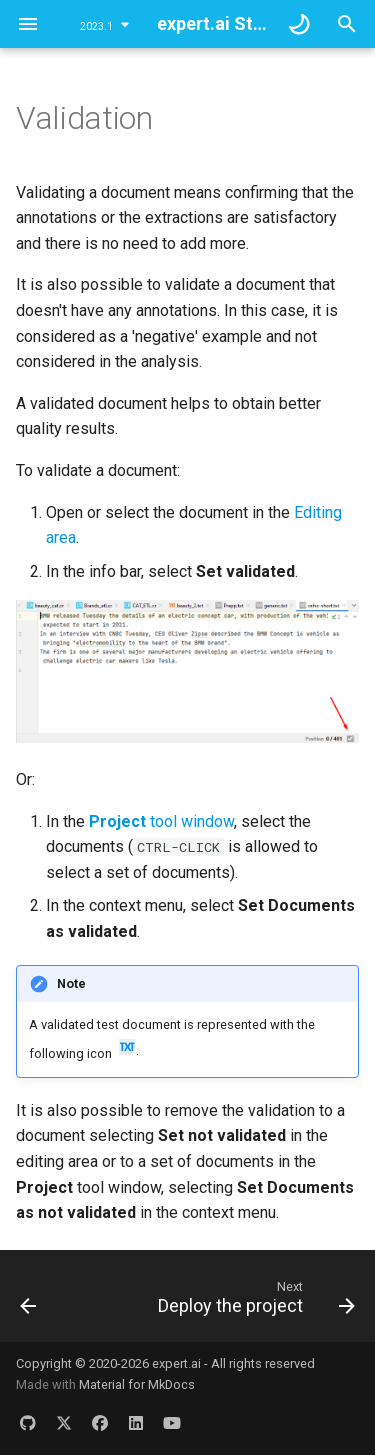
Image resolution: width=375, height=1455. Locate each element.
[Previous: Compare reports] (28, 1302)
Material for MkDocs (137, 1384)
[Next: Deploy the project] (254, 1302)
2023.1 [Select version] (96, 26)
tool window (161, 821)
